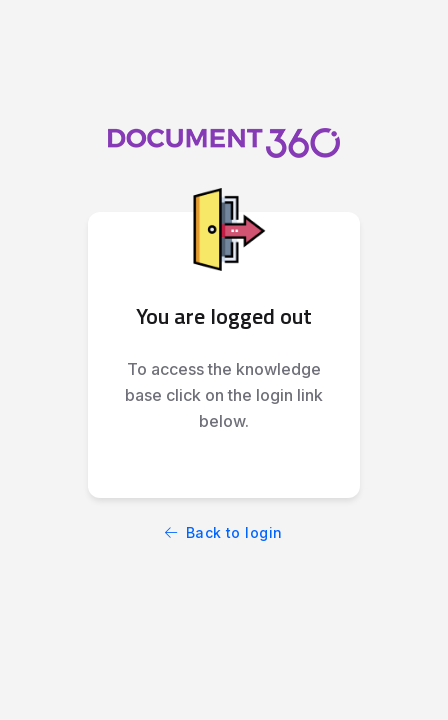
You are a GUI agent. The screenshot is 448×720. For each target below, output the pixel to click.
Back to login (224, 532)
